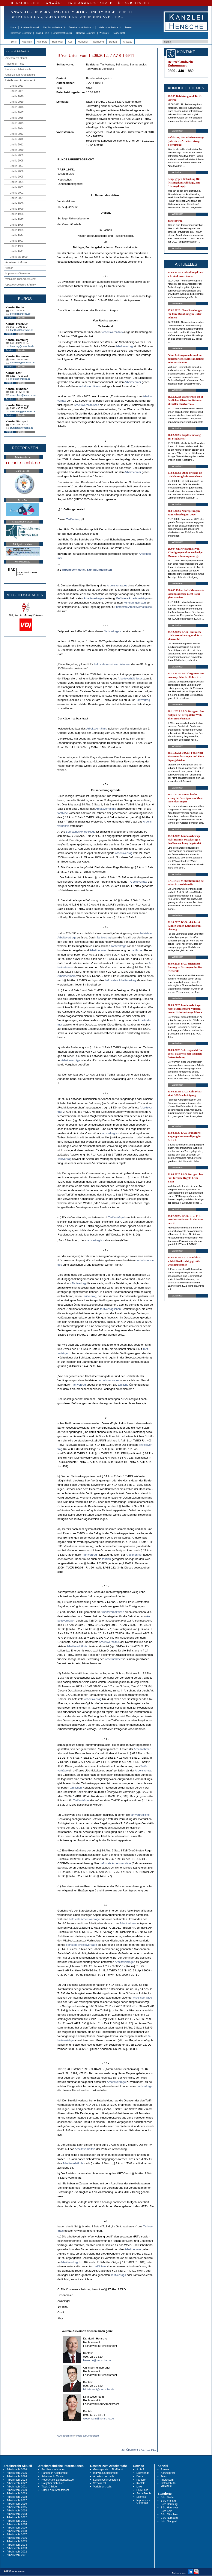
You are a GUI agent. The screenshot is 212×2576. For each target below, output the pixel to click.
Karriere (141, 2479)
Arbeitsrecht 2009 (17, 2527)
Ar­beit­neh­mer (132, 382)
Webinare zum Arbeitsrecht (20, 279)
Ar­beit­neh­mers (66, 976)
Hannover (57, 41)
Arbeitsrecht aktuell (30, 27)
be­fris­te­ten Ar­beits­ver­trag (120, 980)
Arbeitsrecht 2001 (17, 2555)
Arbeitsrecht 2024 (17, 2476)
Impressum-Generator (21, 33)
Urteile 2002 (17, 192)
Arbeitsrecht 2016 (17, 2503)
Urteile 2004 (17, 182)
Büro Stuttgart (169, 2521)
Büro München (169, 2514)
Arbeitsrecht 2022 (17, 2483)
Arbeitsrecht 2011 (17, 2520)
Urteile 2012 (17, 139)
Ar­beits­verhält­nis (112, 332)
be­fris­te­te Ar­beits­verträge (115, 1863)
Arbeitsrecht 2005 (17, 2541)
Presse (128, 27)
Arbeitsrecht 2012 (17, 2517)
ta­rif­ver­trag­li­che (140, 1814)
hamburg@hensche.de (22, 346)
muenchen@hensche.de (23, 395)
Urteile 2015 (17, 123)
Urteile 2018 (17, 107)
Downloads (143, 2472)
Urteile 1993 (17, 240)
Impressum (167, 2479)
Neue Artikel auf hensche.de (58, 2479)
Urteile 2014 (17, 128)
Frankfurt (27, 41)
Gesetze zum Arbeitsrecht (81, 27)
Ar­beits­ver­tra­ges (117, 585)
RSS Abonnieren (14, 2571)
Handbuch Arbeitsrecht (54, 27)
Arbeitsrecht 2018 (17, 2496)
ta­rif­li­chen (138, 950)
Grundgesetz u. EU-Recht (108, 2469)
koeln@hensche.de (20, 378)
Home (13, 27)
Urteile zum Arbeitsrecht (109, 27)
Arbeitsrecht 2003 (17, 2548)
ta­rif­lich (106, 1559)
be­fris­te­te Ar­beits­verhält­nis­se (134, 606)
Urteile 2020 (17, 96)
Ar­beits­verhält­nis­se (112, 1612)
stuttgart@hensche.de (21, 427)
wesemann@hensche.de (98, 2418)
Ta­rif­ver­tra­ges (112, 631)
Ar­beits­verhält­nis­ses (86, 405)
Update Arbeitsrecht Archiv (20, 284)
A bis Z (140, 2469)
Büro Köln (166, 2510)
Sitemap (141, 2496)
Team (164, 2476)
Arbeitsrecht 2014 (17, 2510)
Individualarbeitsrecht (105, 2472)
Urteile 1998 (17, 214)
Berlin (14, 41)
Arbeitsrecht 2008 (17, 2531)
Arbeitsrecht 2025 (17, 2472)
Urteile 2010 (17, 149)
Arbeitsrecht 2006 (17, 2537)
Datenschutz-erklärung (168, 2484)
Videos (9, 267)
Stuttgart (113, 41)
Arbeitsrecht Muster (62, 33)
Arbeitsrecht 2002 (17, 2551)
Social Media (144, 2493)
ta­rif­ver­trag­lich (110, 1133)
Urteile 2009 (17, 155)
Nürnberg (98, 41)
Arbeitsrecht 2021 (17, 2486)
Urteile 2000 (17, 203)
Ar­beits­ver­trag (124, 346)
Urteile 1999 (17, 208)
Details (21, 318)
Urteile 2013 (17, 133)
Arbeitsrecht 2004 (17, 2544)
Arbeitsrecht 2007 (17, 2534)
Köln (70, 41)
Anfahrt (9, 318)
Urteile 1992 (17, 246)
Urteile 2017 (17, 112)
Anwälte (127, 41)
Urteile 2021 (17, 91)
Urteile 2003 (17, 187)
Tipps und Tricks (14, 63)
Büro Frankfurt (169, 2500)
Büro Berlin (167, 2497)
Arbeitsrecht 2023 (17, 2479)
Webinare (104, 33)
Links (140, 2486)
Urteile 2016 (17, 117)
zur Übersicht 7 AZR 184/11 (139, 2449)
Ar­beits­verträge (70, 1060)
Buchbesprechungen (53, 2469)
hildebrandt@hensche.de (98, 2389)
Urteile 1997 (17, 219)
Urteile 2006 (17, 171)
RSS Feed (142, 2490)
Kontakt (141, 2483)
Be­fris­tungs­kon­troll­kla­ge (80, 831)
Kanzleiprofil (119, 33)
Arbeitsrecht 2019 (17, 2493)
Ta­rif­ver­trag (73, 519)
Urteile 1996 (17, 224)
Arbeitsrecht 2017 (17, 2500)
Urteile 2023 (17, 85)
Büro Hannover (169, 2507)
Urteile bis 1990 (18, 256)
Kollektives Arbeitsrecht (106, 2479)
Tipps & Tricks (42, 33)
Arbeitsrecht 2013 (17, 2513)
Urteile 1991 (17, 251)
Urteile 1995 (17, 230)
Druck (140, 2476)
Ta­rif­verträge (116, 1217)
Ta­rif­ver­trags (118, 946)
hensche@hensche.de (97, 2360)
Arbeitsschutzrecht (103, 2476)
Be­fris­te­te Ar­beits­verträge (132, 598)
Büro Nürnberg (169, 2517)
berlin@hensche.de (20, 313)
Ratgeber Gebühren (85, 33)
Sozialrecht (99, 2483)
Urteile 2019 (17, 101)
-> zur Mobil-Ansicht (17, 51)
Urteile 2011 (17, 144)
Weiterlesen (177, 131)
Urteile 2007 (17, 165)
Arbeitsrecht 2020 (17, 2490)
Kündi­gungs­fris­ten (99, 569)
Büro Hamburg (169, 2504)
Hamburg (42, 41)
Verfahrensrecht (102, 2486)
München (83, 41)
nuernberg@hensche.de (22, 411)
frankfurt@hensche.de (21, 330)
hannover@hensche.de (22, 362)
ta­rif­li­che (62, 813)
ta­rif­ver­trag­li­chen (110, 1309)
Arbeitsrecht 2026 (17, 2469)
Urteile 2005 (17, 176)
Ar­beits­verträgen (125, 1961)
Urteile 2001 (17, 198)
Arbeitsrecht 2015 (17, 2507)
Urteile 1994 (17, 235)
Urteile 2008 (17, 160)
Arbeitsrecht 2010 (17, 2524)
